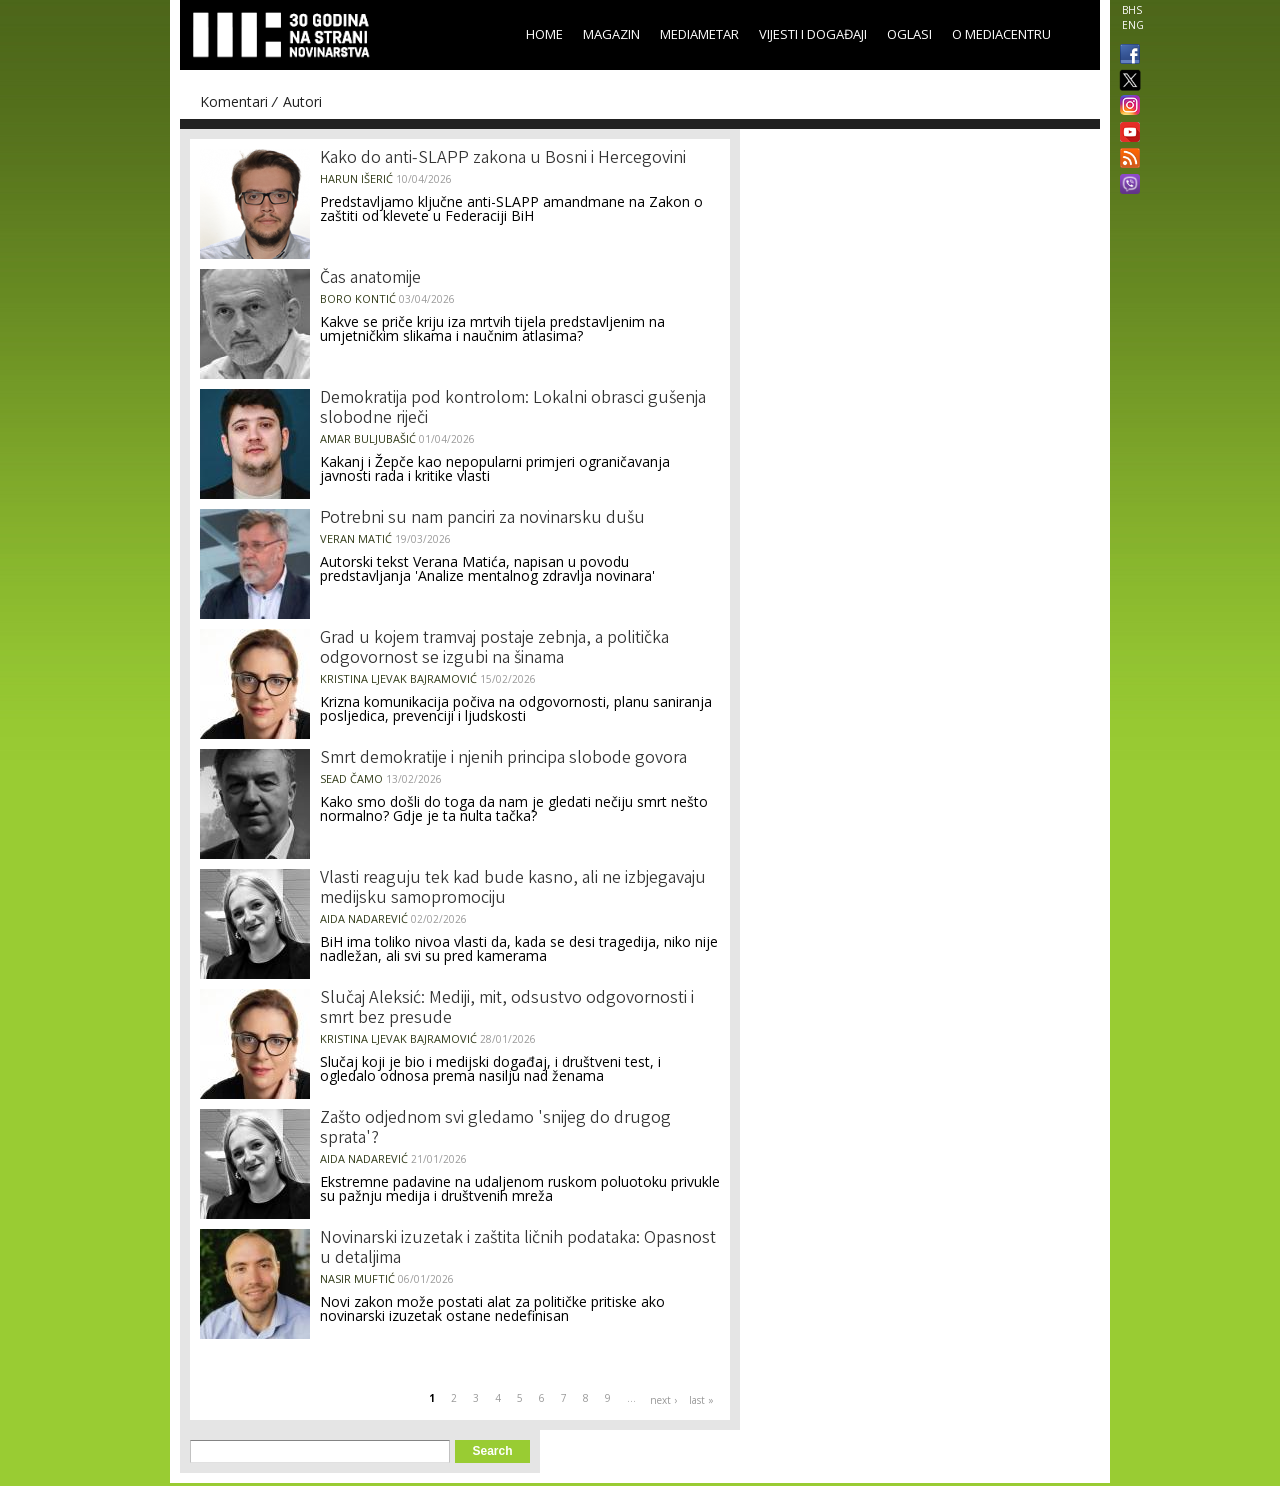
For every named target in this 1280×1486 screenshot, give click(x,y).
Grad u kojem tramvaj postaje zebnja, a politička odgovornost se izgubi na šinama (494, 649)
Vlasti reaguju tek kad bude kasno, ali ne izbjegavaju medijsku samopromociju (513, 889)
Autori (302, 101)
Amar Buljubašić (368, 438)
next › (663, 1400)
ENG (1133, 25)
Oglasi (909, 34)
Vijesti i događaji (813, 34)
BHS (1132, 10)
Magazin (611, 34)
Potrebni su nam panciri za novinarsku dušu (482, 519)
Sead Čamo (351, 778)
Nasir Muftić (357, 1278)
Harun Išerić (356, 178)
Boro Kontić (358, 298)
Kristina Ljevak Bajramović (398, 678)
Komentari (234, 101)
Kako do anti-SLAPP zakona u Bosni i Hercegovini (503, 159)
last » (701, 1400)
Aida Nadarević (364, 918)
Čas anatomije (370, 279)
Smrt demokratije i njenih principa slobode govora (503, 759)
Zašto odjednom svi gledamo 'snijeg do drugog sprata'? (495, 1129)
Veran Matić (356, 538)
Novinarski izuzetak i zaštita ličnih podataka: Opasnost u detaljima (518, 1249)
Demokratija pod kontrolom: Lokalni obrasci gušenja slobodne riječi (513, 409)
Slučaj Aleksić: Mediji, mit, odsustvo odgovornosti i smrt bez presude (507, 1009)
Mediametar (699, 34)
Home (544, 34)
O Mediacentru (1001, 34)
